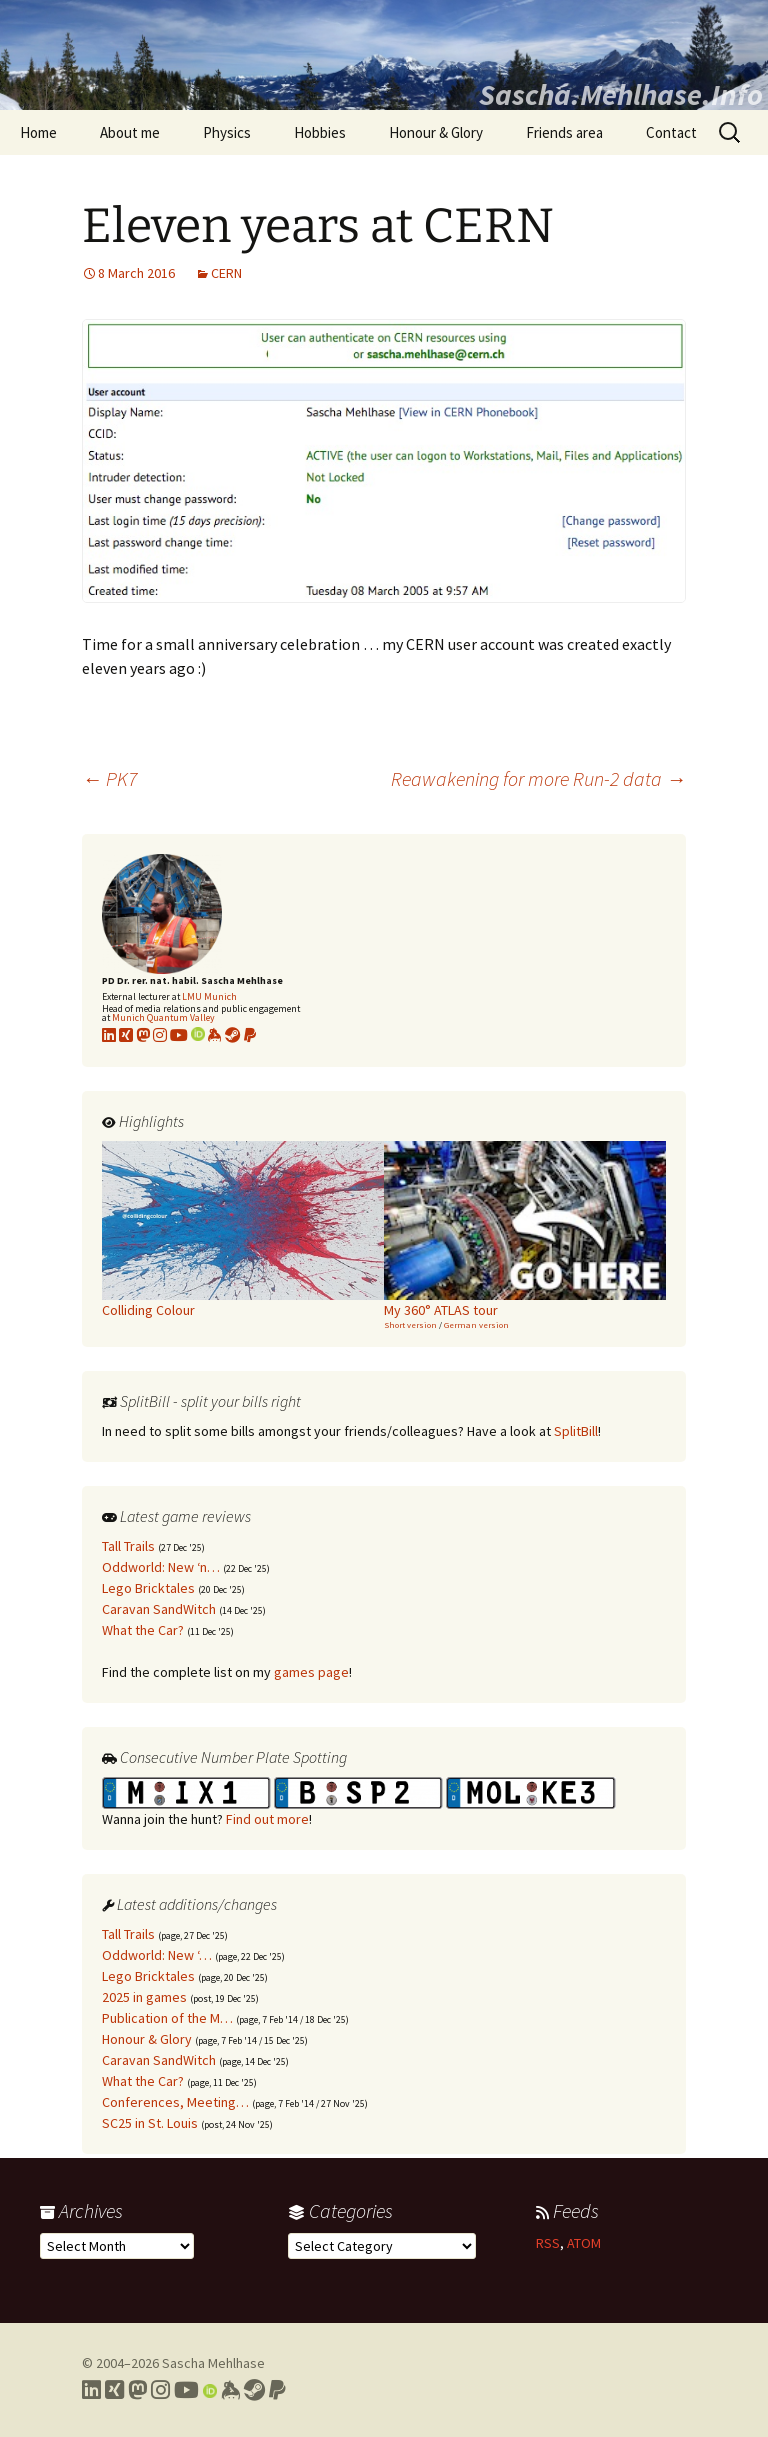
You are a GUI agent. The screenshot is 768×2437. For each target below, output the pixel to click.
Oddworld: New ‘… (157, 1955)
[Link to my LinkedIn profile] (109, 1035)
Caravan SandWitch (159, 1609)
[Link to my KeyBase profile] (215, 1035)
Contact (671, 132)
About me (130, 132)
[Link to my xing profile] (126, 1035)
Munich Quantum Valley (163, 1017)
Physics (227, 132)
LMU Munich (209, 996)
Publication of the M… (167, 2018)
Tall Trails (128, 1546)
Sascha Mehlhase (213, 2363)
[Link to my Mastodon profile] (143, 1035)
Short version (410, 1324)
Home (38, 132)
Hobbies (320, 132)
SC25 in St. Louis (150, 2123)
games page (311, 1672)
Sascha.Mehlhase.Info (621, 94)
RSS (548, 2243)
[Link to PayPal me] (250, 1035)
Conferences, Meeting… (175, 2102)
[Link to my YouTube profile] (179, 1035)
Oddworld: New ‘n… (161, 1567)
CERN (226, 273)
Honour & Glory (436, 132)
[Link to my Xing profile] (114, 2390)
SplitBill (576, 1431)
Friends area (564, 132)
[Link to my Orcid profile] (198, 1035)
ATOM (584, 2243)
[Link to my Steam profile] (233, 1035)
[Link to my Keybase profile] (230, 2390)
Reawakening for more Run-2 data (538, 778)
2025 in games (144, 1997)
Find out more (267, 1819)
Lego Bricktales (148, 1588)
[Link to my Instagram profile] (160, 1035)
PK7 (109, 778)
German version (476, 1324)
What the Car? (143, 1630)
